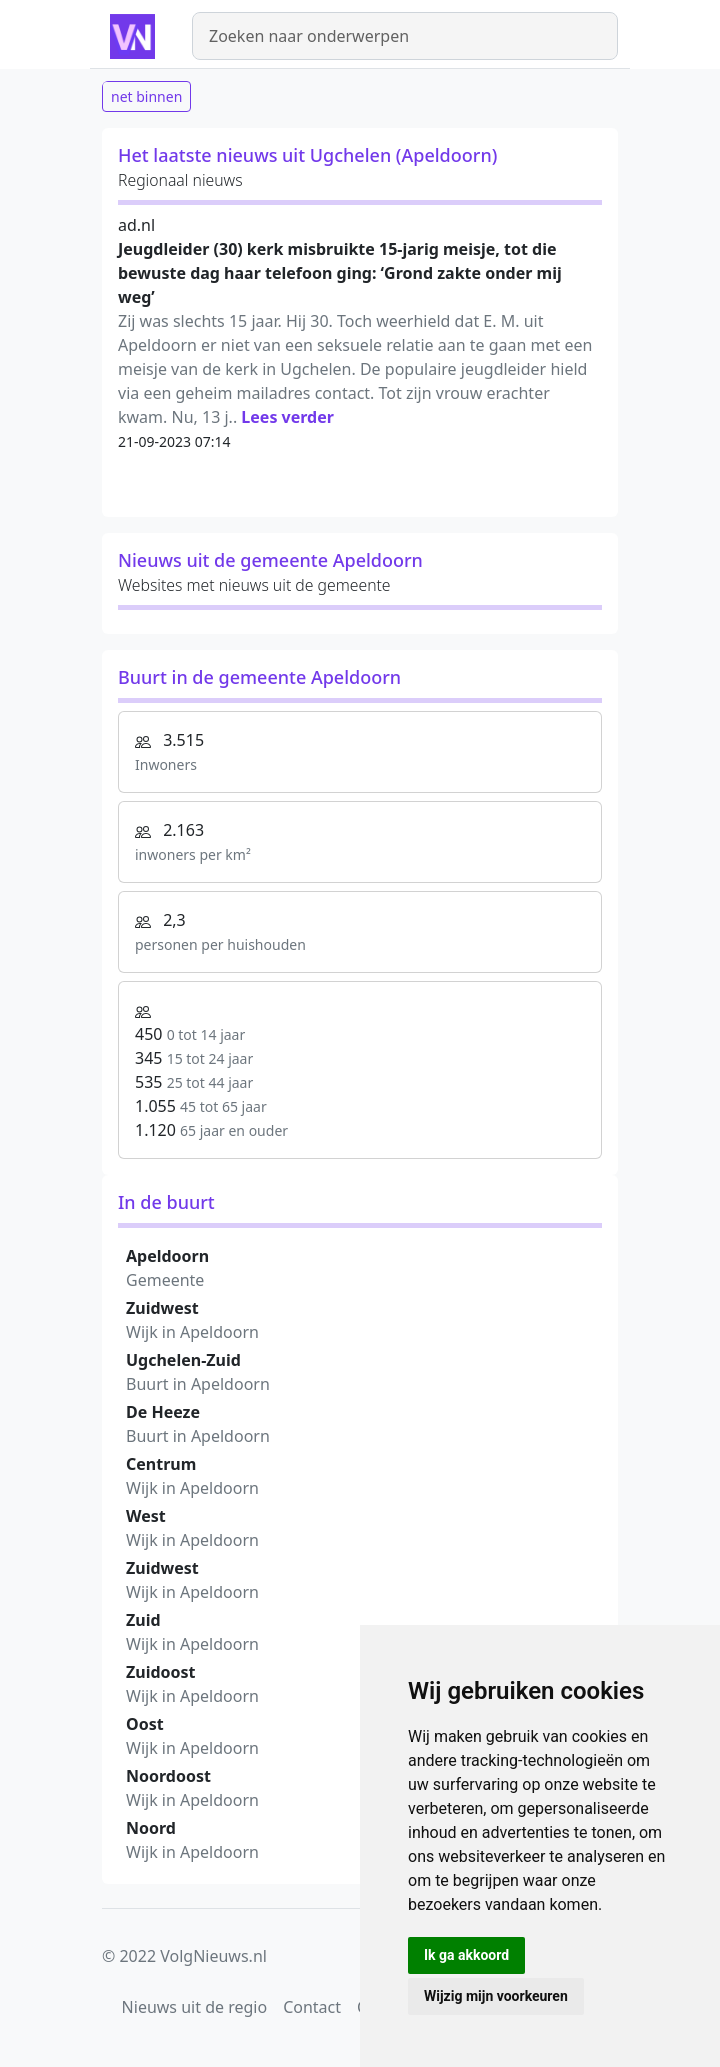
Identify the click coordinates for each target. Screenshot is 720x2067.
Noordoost (168, 1776)
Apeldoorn (167, 1256)
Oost (145, 1724)
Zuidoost (161, 1672)
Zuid (143, 1620)
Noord (151, 1828)
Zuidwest (162, 1308)
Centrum (161, 1464)
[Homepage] (135, 35)
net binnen (146, 96)
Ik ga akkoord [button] (466, 1955)
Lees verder (287, 417)
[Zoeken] (405, 36)
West (146, 1516)
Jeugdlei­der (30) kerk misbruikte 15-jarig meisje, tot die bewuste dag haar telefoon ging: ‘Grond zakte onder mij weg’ (340, 273)
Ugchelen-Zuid (183, 1360)
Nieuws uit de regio (195, 2007)
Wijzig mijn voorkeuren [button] (496, 1996)
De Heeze (163, 1412)
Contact (312, 2007)
